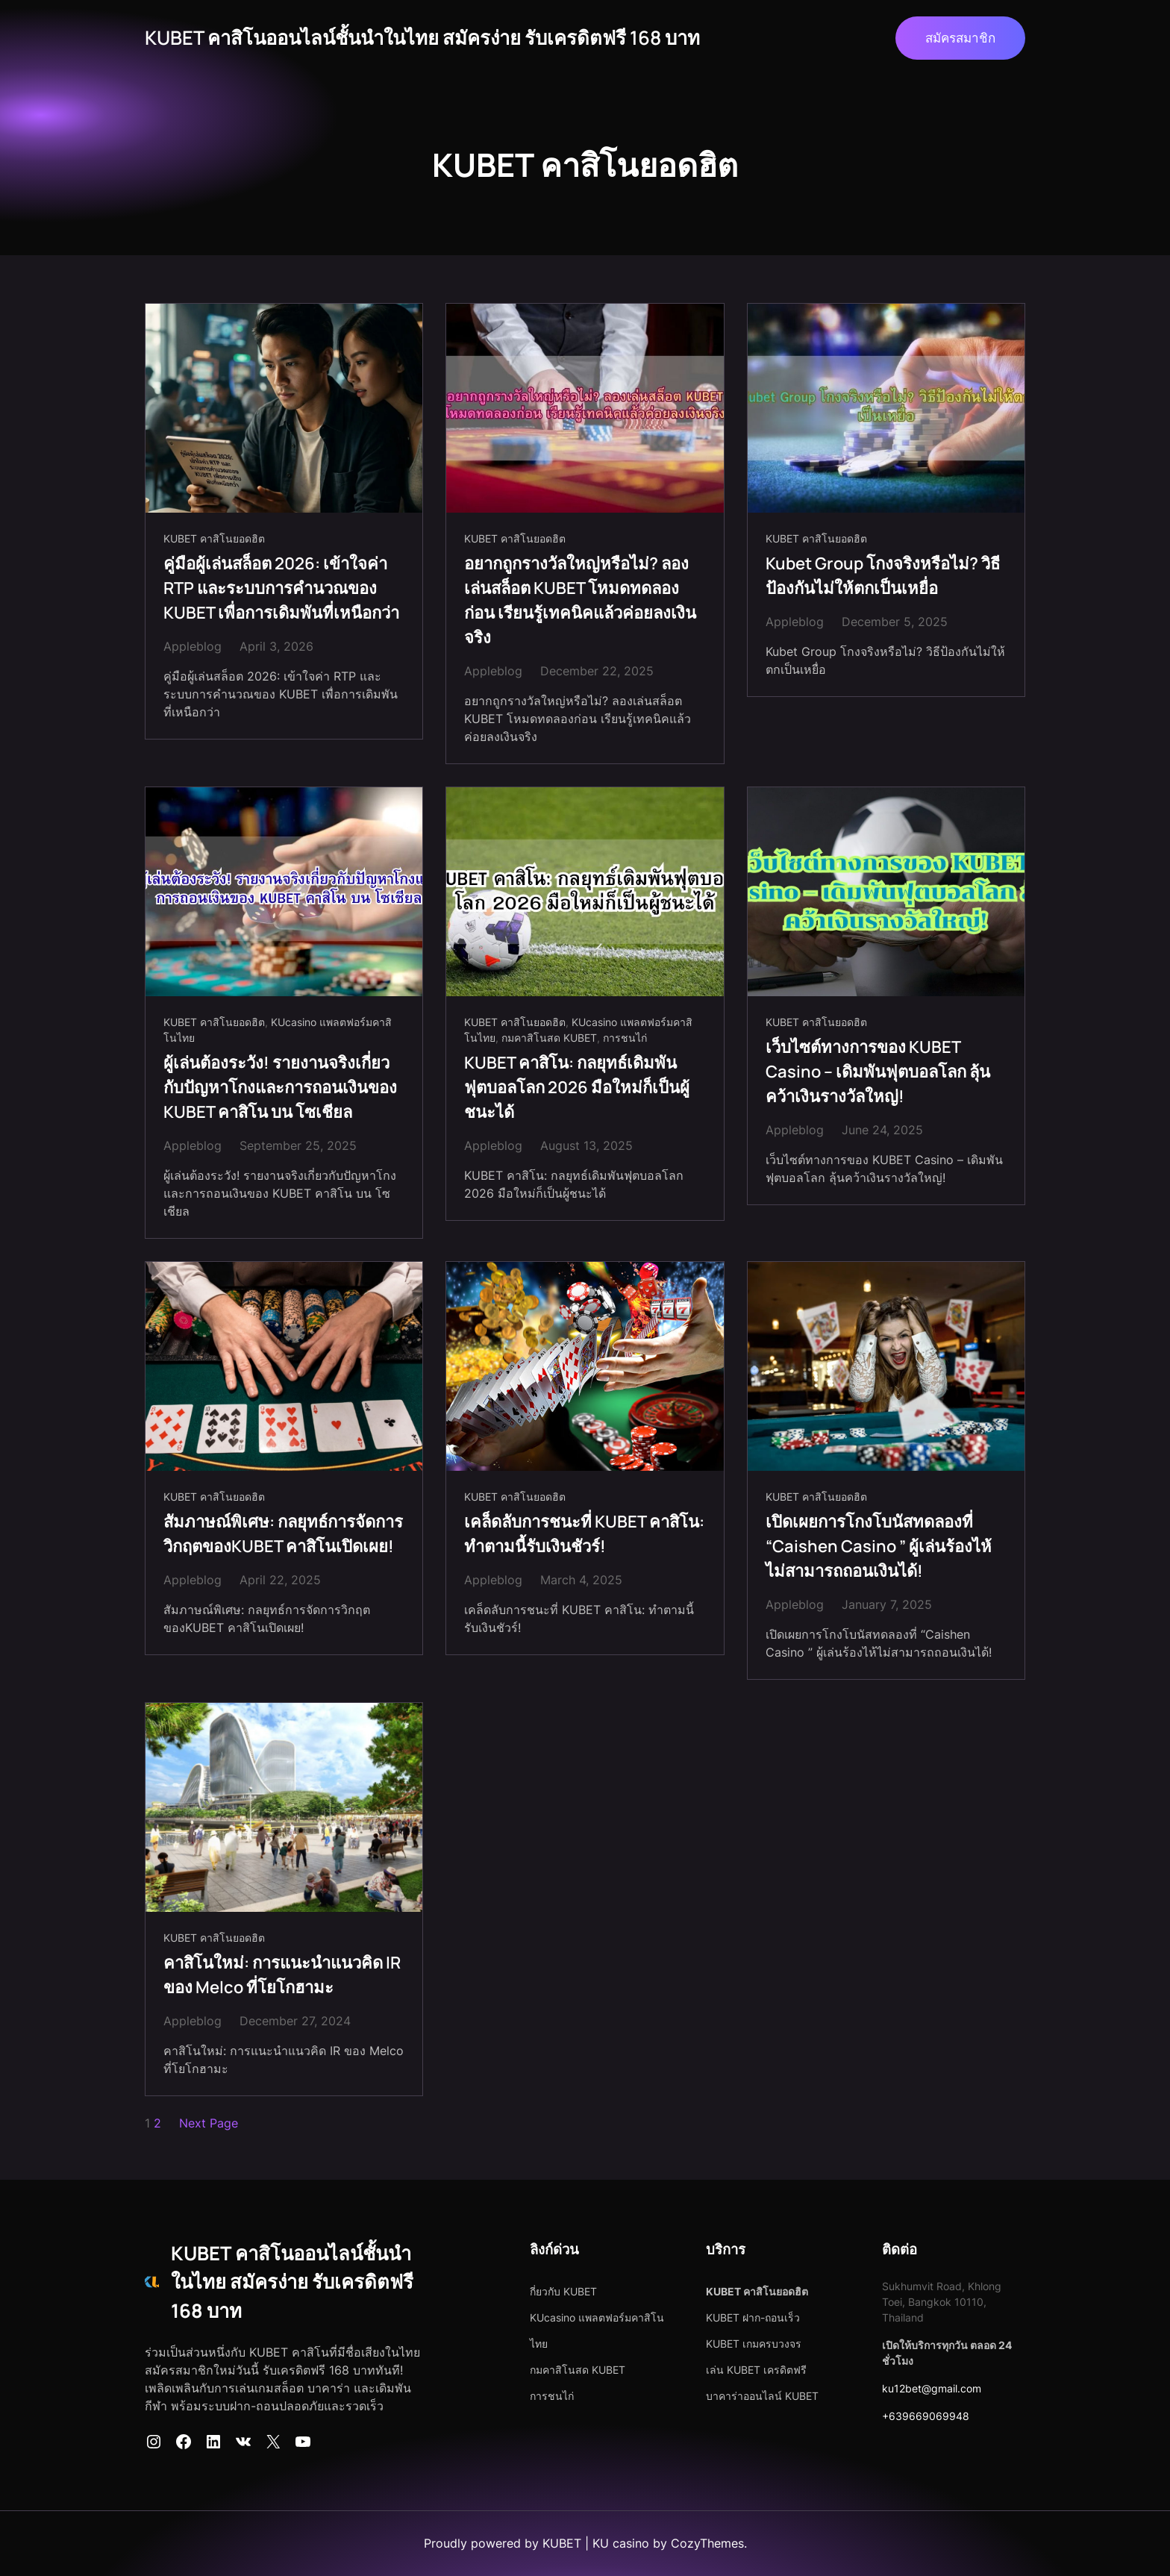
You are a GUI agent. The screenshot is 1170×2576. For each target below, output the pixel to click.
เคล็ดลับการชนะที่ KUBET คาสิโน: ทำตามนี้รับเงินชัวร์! (584, 1533)
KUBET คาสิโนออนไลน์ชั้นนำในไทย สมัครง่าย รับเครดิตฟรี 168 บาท (422, 38)
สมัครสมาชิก (960, 38)
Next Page (208, 2123)
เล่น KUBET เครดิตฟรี (756, 2369)
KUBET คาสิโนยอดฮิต (214, 538)
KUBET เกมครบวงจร (753, 2343)
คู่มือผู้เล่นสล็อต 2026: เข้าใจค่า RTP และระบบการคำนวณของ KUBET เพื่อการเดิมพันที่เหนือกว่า (281, 588)
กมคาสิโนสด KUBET (549, 1037)
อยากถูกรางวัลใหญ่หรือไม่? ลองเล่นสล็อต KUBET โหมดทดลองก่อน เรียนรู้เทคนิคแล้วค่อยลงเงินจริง (580, 600)
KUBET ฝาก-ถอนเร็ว (753, 2317)
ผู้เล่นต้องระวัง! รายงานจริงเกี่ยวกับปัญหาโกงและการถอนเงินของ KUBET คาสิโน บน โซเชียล (280, 1087)
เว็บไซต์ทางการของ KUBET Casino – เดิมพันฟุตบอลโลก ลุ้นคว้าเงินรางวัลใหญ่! (878, 1071)
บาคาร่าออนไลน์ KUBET (762, 2395)
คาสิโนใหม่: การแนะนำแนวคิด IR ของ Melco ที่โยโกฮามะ (282, 1974)
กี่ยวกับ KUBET (563, 2291)
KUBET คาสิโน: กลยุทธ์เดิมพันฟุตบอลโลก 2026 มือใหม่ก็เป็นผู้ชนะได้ (576, 1087)
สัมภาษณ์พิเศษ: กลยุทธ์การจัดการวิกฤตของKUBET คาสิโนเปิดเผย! (283, 1533)
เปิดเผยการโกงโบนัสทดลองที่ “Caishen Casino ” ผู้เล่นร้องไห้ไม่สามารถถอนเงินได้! (879, 1546)
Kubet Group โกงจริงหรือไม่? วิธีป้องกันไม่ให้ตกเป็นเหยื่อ (883, 575)
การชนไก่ (625, 1037)
